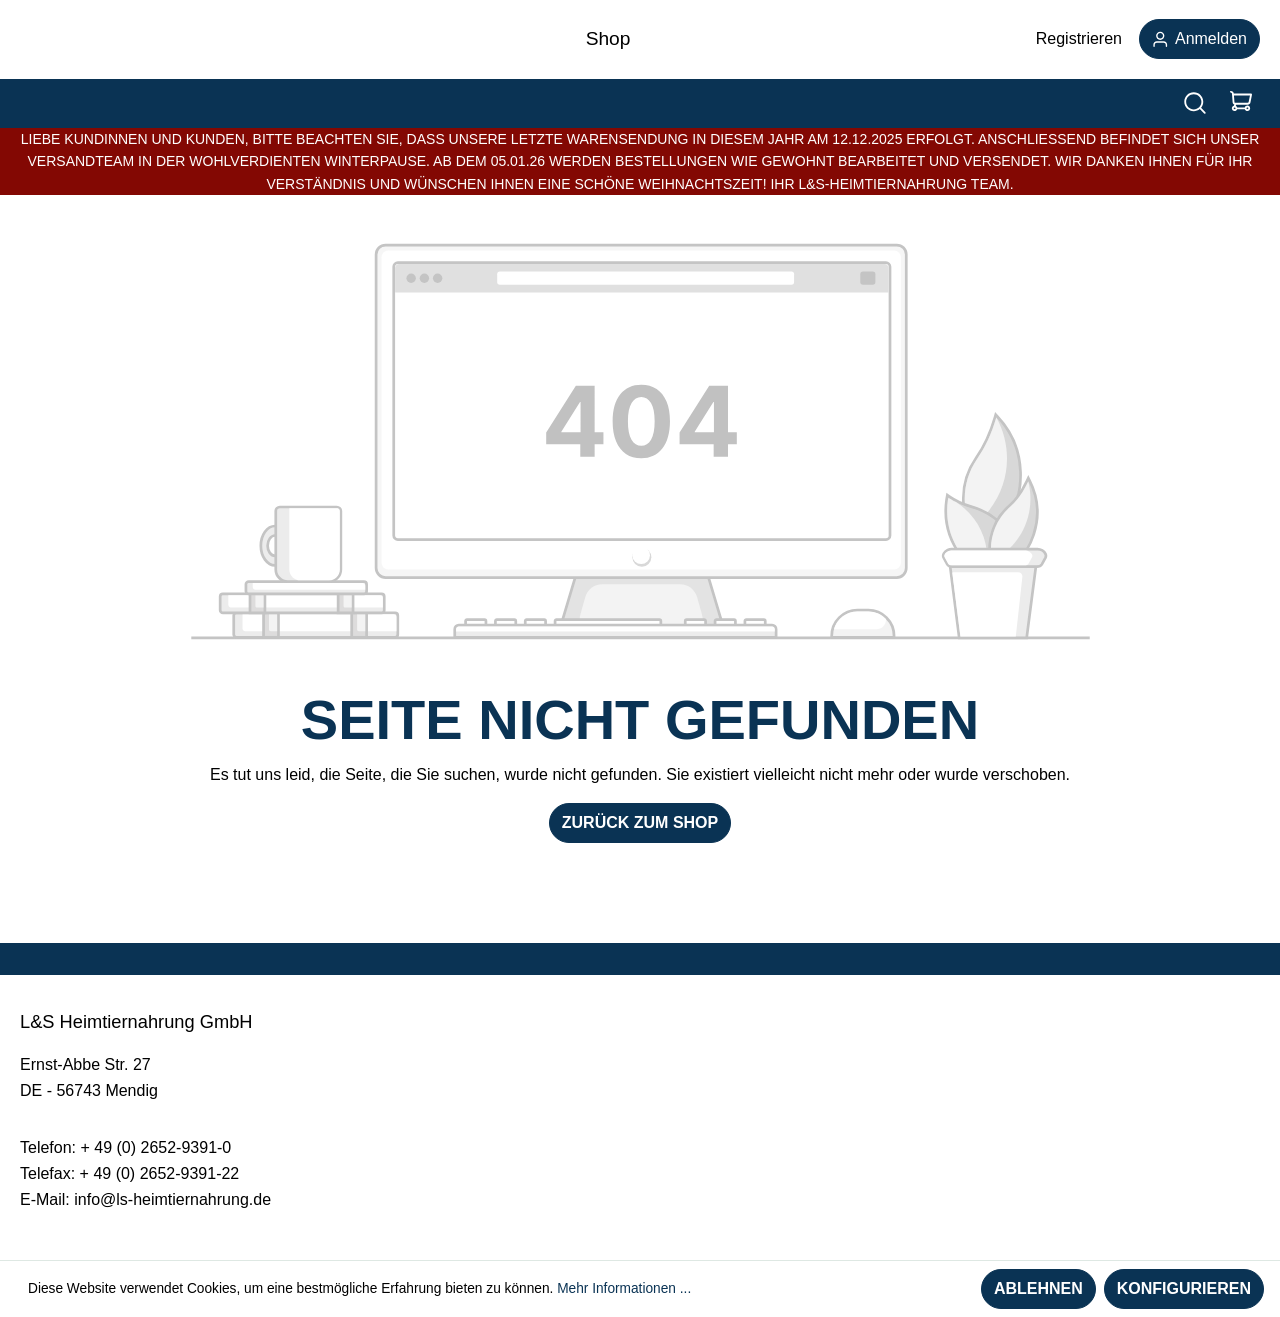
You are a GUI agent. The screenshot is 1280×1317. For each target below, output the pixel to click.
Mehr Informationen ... (624, 1288)
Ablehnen (1038, 1288)
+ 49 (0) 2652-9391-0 (155, 1147)
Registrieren (1079, 38)
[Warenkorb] (1241, 103)
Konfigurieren (1184, 1288)
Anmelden (1199, 38)
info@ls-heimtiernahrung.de (172, 1199)
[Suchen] (1195, 103)
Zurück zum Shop (640, 822)
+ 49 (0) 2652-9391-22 (160, 1173)
